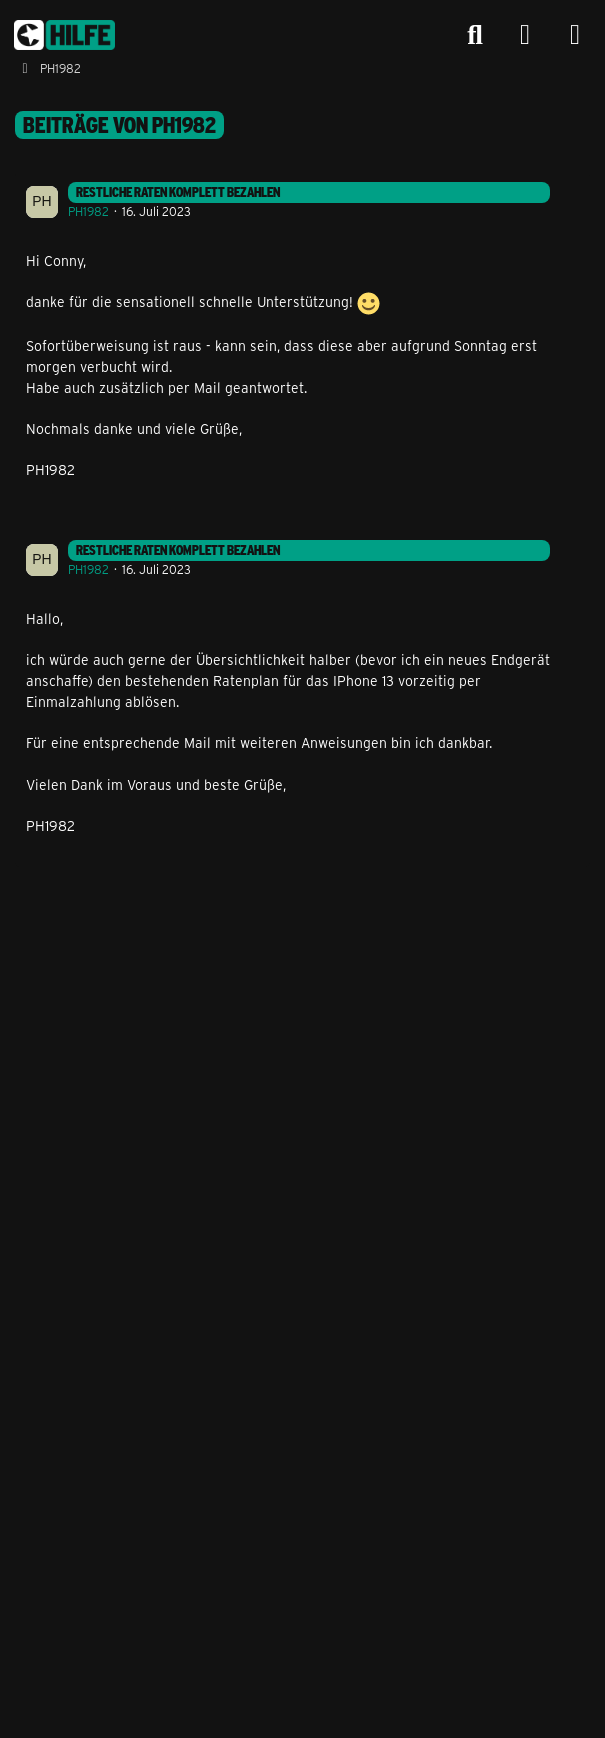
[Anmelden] (525, 35)
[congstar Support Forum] (64, 35)
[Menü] (575, 35)
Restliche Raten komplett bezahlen (178, 192)
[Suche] (475, 35)
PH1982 (88, 211)
